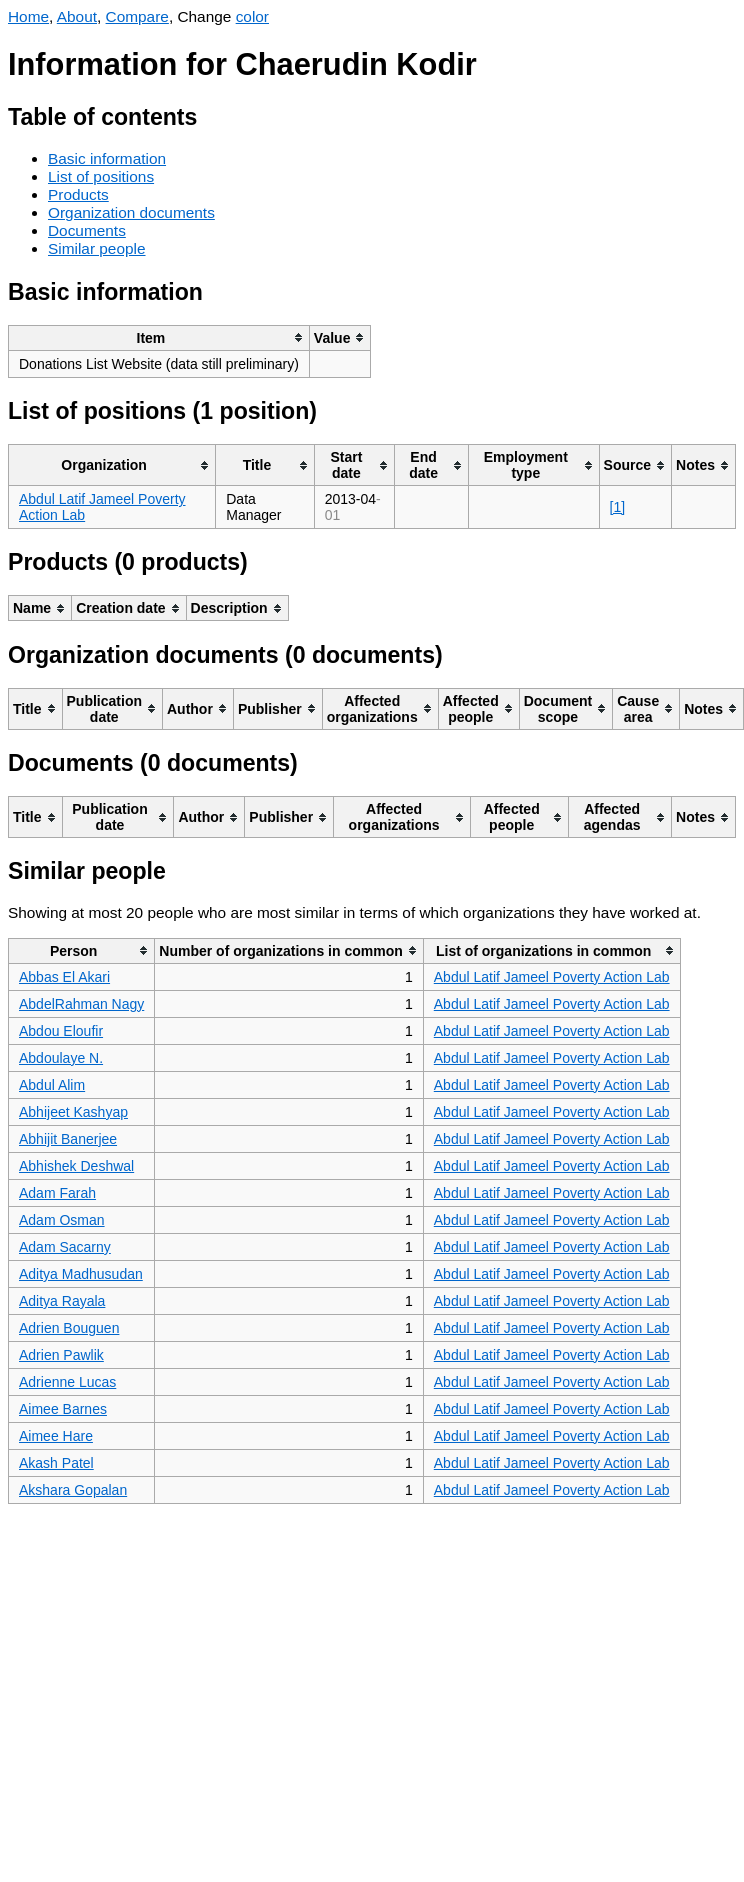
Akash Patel (56, 1463)
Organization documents (131, 212)
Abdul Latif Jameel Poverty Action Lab (552, 977)
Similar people (97, 248)
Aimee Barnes (63, 1409)
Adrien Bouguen (69, 1328)
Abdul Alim (52, 1085)
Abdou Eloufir (61, 1031)
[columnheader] (159, 337)
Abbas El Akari (64, 977)
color (252, 16)
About (77, 16)
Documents (87, 230)
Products (78, 194)
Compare (137, 16)
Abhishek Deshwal (76, 1166)
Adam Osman (62, 1220)
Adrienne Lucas (67, 1382)
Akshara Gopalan (73, 1490)
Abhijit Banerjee (68, 1139)
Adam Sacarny (65, 1247)
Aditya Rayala (62, 1301)
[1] (618, 507)
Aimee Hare (56, 1436)
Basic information (107, 158)
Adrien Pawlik (61, 1355)
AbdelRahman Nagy (81, 1004)
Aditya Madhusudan (81, 1274)
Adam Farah (57, 1193)
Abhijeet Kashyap (73, 1112)
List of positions (101, 176)
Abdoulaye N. (61, 1058)
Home (28, 16)
